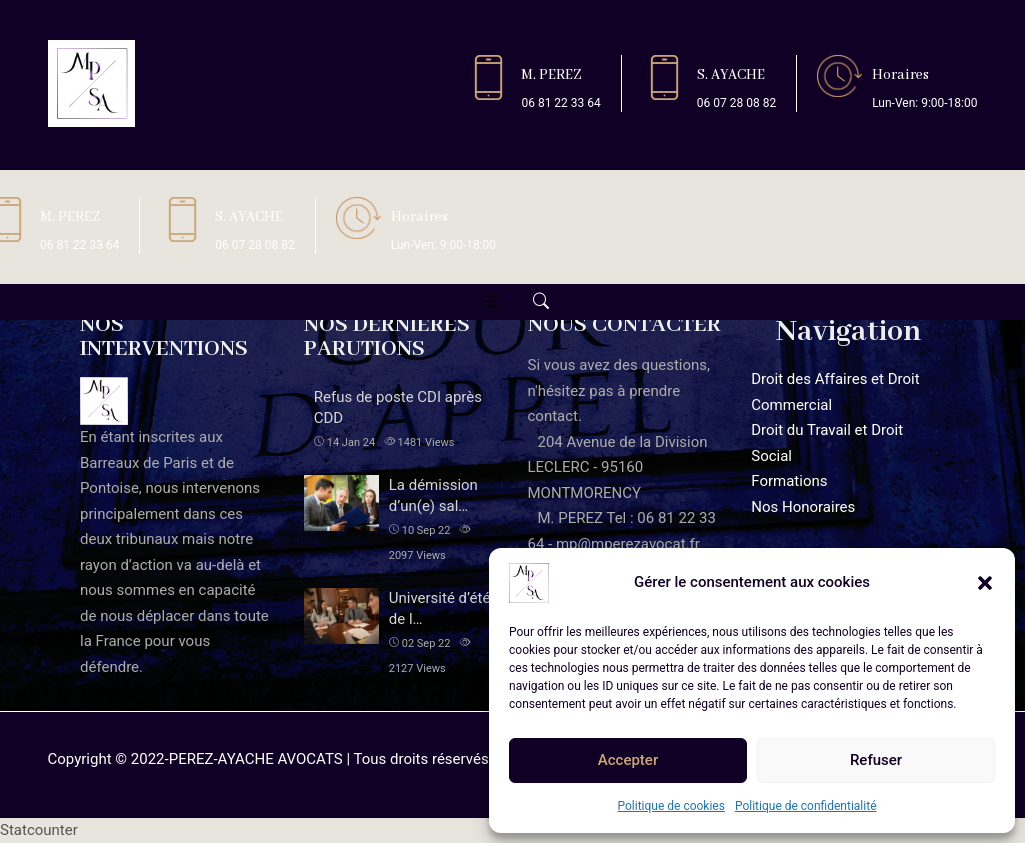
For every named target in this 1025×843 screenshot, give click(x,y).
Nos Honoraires (803, 507)
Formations (789, 481)
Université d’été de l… (440, 608)
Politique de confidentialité (806, 806)
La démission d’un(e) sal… (433, 495)
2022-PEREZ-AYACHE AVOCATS (237, 759)
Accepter (628, 760)
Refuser (876, 760)
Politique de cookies (671, 806)
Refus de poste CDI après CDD (398, 407)
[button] (985, 583)
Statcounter (39, 830)
